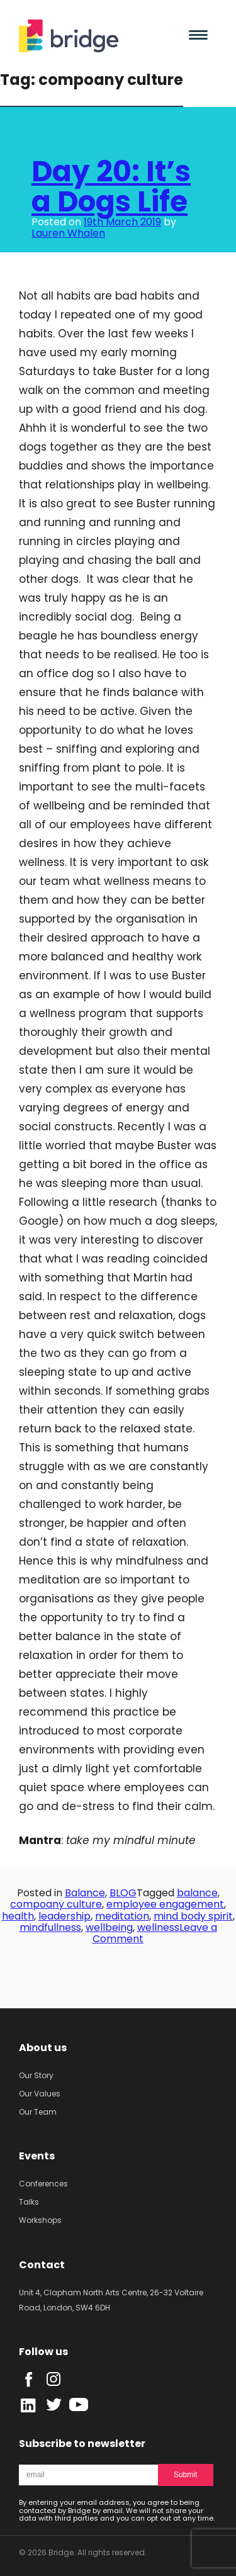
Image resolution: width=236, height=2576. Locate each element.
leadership (64, 1916)
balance (197, 1893)
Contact (42, 2265)
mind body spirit (193, 1916)
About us (43, 2047)
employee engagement (165, 1904)
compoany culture (56, 1904)
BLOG (123, 1893)
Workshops (40, 2220)
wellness (158, 1927)
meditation (122, 1916)
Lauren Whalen (68, 233)
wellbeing (109, 1927)
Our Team (38, 2111)
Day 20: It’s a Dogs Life (111, 186)
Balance (85, 1893)
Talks (29, 2201)
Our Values (39, 2093)
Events (37, 2156)
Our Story (36, 2075)
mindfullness (50, 1927)
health (18, 1916)
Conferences (43, 2183)
